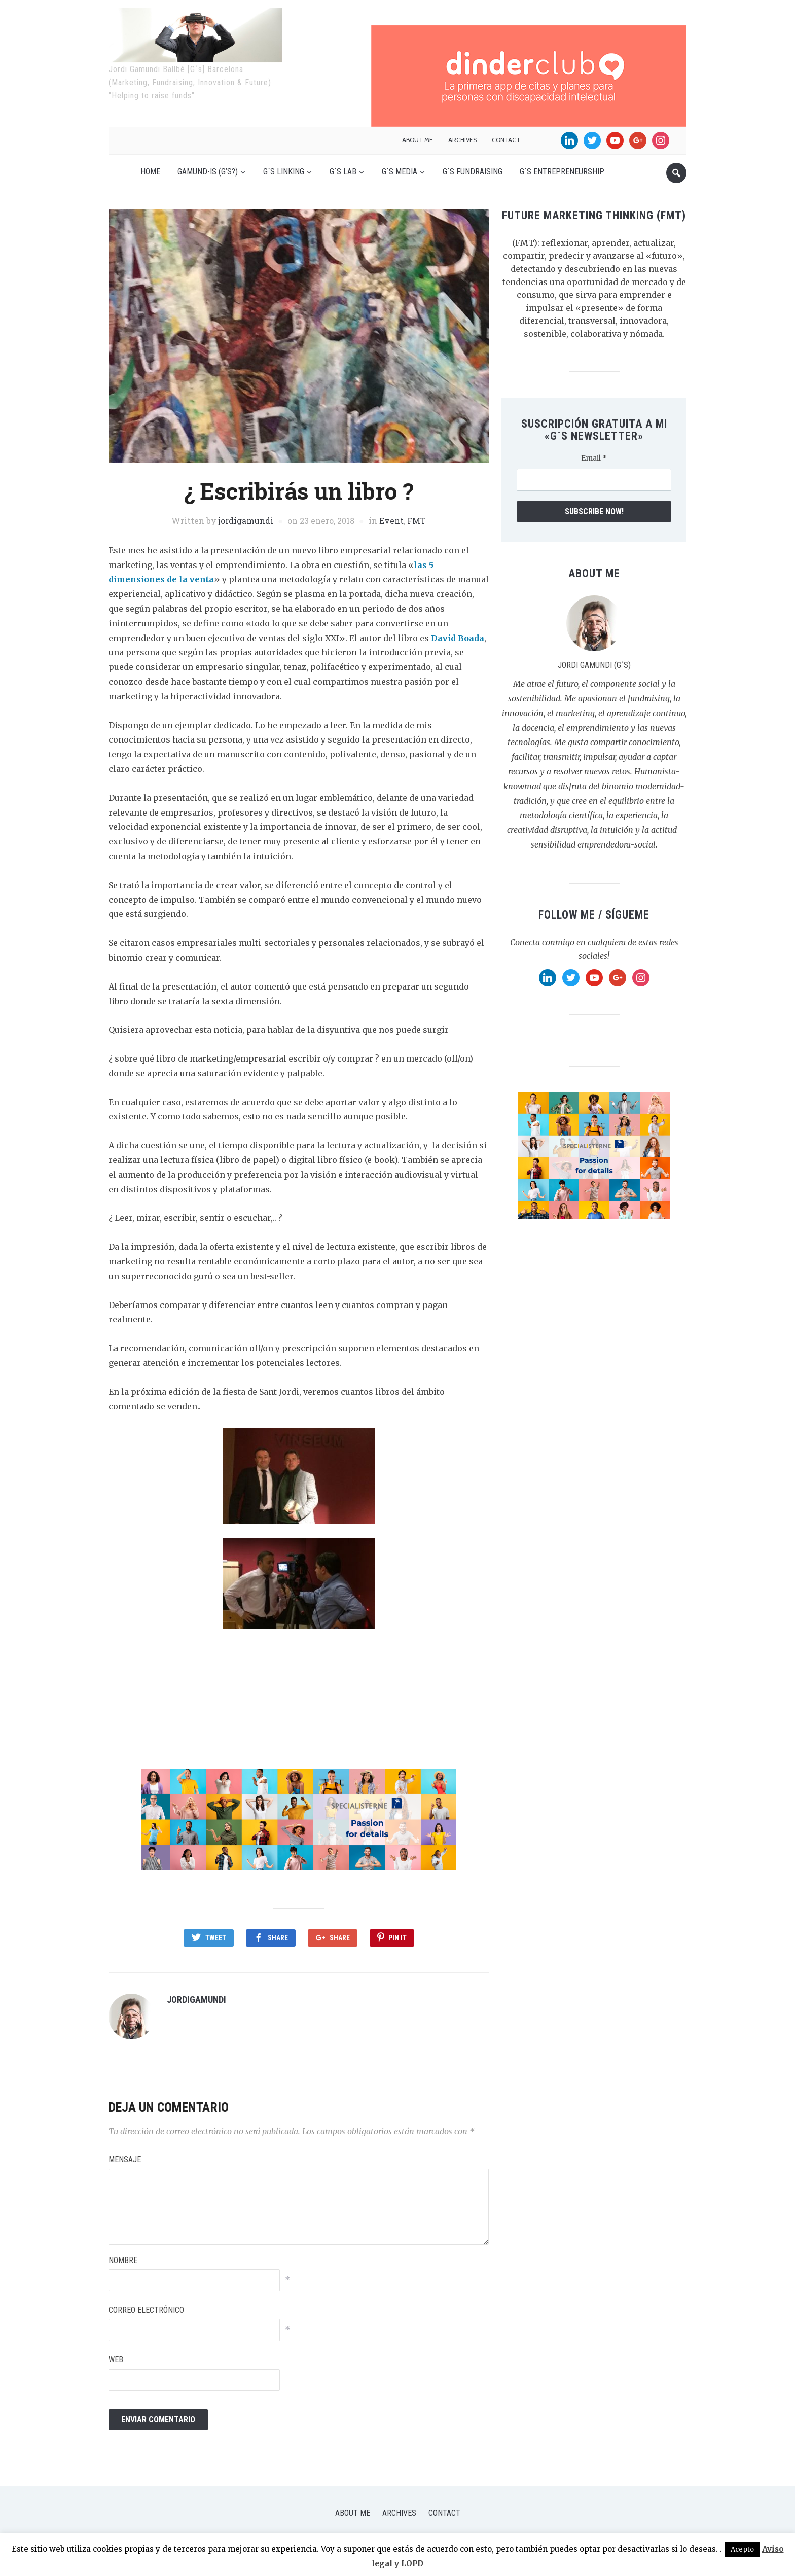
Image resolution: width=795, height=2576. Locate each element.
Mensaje (125, 2154)
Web (116, 2354)
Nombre (123, 2254)
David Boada (457, 638)
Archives (462, 140)
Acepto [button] (742, 2549)
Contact (506, 140)
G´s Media (399, 172)
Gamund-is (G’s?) (207, 172)
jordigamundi (246, 520)
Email (594, 458)
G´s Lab (343, 172)
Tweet (215, 1938)
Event (391, 520)
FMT (416, 520)
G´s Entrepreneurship (562, 172)
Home (150, 172)
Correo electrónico (146, 2304)
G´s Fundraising (472, 172)
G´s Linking (283, 172)
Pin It (397, 1938)
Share (278, 1938)
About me (417, 140)
